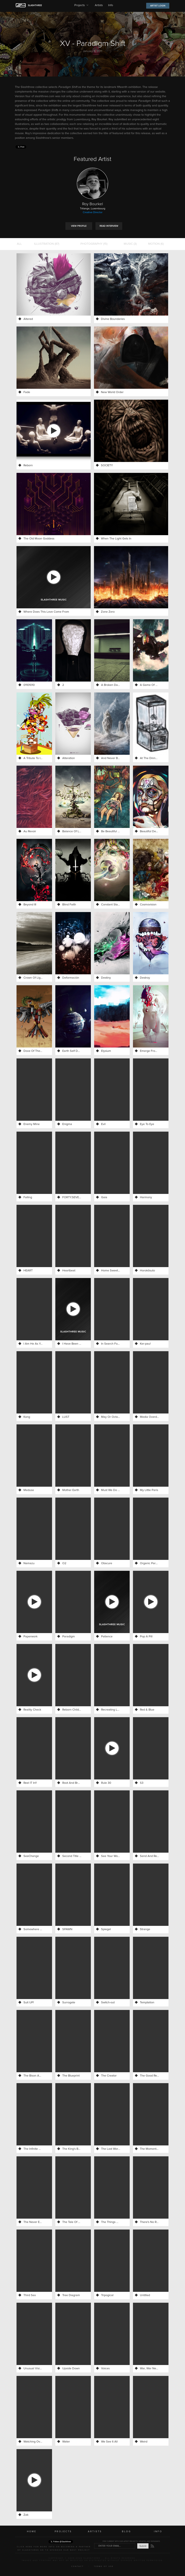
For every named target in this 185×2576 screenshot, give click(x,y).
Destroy (142, 977)
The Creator (106, 2075)
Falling (25, 1197)
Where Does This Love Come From (43, 611)
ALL (19, 243)
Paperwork (27, 1636)
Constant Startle (108, 904)
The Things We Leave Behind (117, 2222)
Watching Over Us (32, 2441)
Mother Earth (67, 1490)
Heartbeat (65, 1270)
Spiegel (103, 1929)
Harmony (143, 1197)
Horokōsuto (144, 1270)
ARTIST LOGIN (157, 6)
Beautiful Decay (147, 831)
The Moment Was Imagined (155, 2148)
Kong (24, 1416)
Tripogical (104, 2295)
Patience (103, 1636)
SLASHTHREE (35, 5)
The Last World (107, 2148)
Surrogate (65, 2002)
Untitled (142, 2295)
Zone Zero (105, 611)
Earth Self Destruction (73, 1050)
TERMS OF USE (104, 2566)
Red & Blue (144, 1709)
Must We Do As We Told (113, 1490)
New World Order (109, 392)
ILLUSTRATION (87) (46, 243)
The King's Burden (71, 2148)
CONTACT (77, 2566)
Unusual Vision (30, 2368)
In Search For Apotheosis (114, 1343)
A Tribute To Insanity (34, 758)
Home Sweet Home (111, 1270)
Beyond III (27, 904)
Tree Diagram (68, 2295)
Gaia (101, 1197)
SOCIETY (104, 465)
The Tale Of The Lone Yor (75, 2222)
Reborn (25, 465)
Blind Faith (66, 904)
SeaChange (28, 1856)
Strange (142, 1929)
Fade (24, 392)
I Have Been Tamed (72, 1343)
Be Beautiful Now (109, 831)
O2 (61, 1563)
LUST (62, 1416)
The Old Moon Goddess (36, 538)
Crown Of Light (30, 977)
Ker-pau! (142, 1343)
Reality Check (29, 1709)
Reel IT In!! (27, 1782)
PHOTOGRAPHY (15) (93, 243)
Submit (142, 2546)
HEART (25, 1270)
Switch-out (105, 2002)
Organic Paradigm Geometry (155, 1563)
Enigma (64, 1124)
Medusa (26, 1490)
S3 (138, 1782)
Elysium (103, 1050)
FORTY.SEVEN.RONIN (73, 1197)
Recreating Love (108, 1709)
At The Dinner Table (150, 758)
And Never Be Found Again (116, 758)
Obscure (103, 1563)
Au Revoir (27, 831)
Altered (25, 319)
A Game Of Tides (148, 685)
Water (63, 2441)
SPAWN (64, 1929)
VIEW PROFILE (79, 226)
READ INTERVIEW (109, 226)
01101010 (26, 685)
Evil (100, 1124)
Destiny (103, 977)
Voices (102, 2368)
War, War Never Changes (153, 2368)
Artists (99, 5)
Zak (23, 2514)
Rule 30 (103, 1782)
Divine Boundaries (110, 319)
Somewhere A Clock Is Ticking (40, 1929)
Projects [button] (81, 5)
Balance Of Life (69, 831)
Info (110, 5)
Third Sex (27, 2295)
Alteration (65, 758)
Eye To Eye (144, 1124)
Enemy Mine (29, 1124)
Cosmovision (145, 904)
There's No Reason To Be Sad (156, 2222)
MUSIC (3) (130, 243)
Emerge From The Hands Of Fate (158, 1050)
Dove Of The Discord (34, 1050)
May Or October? (109, 1416)
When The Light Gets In (113, 538)
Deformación (67, 977)
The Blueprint (68, 2075)
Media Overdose (148, 1416)
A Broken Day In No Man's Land (119, 685)
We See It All (106, 2441)
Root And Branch (70, 1782)
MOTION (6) (156, 243)
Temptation (144, 2002)
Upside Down (68, 2368)
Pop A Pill (143, 1636)
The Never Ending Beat (36, 2222)
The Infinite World (32, 2148)
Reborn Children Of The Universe (80, 1709)
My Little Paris (146, 1490)
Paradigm (65, 1636)
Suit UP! (26, 2002)
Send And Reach (148, 1856)
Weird (140, 2441)
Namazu (26, 1563)
